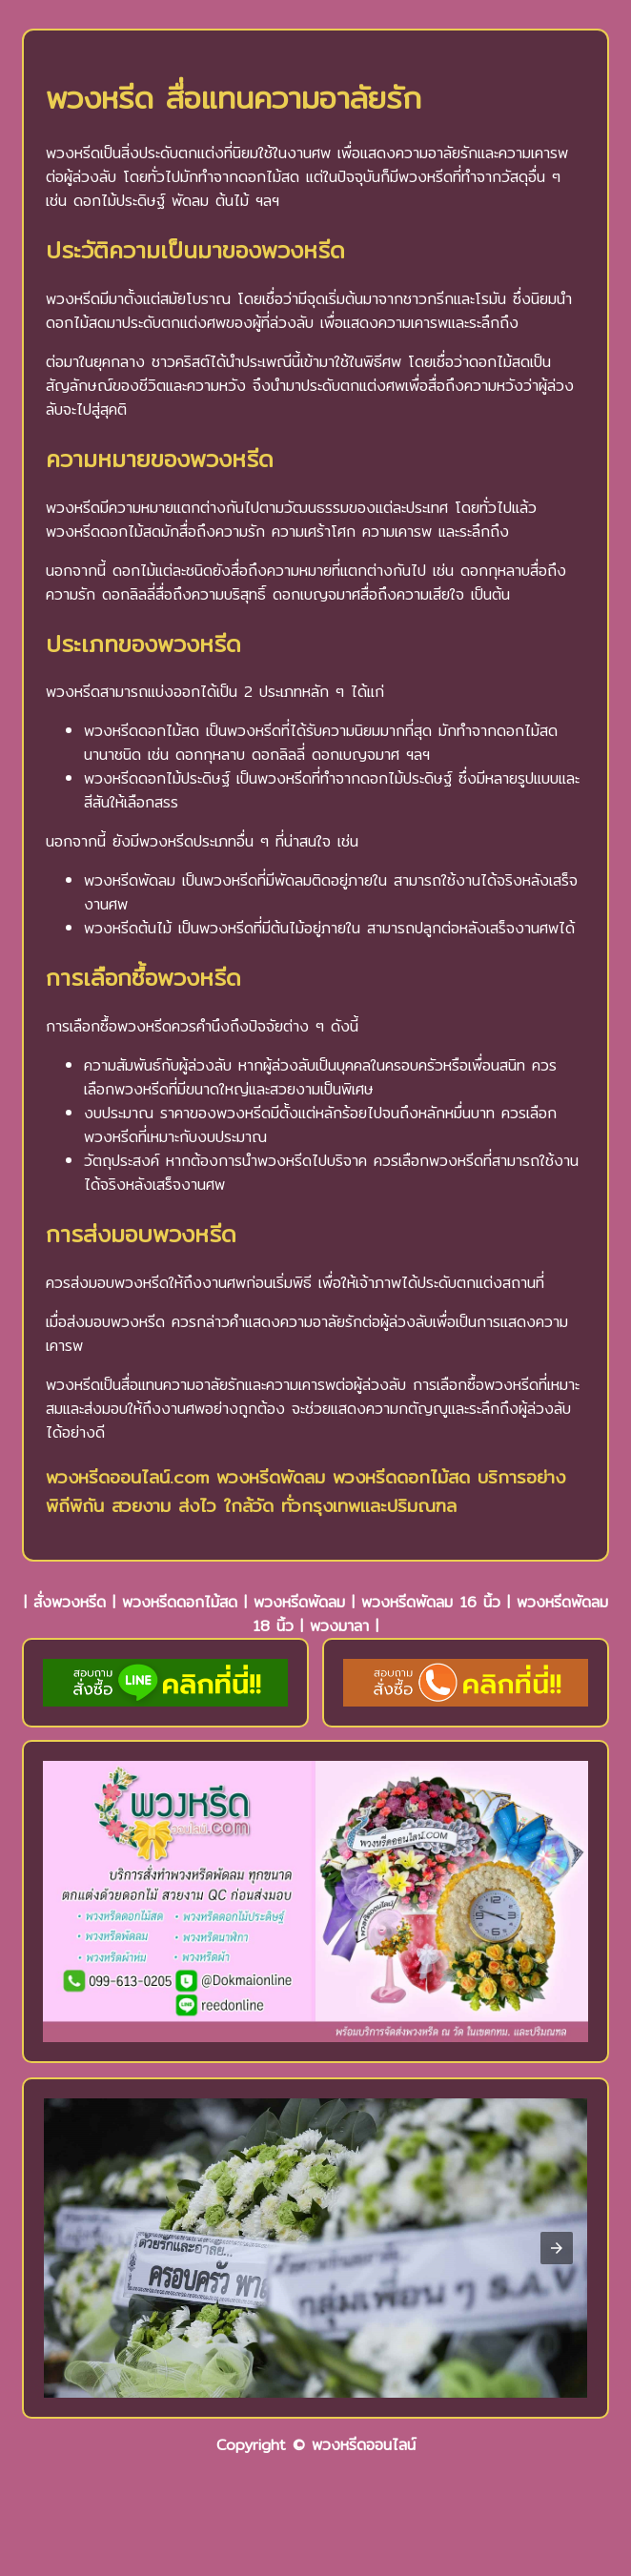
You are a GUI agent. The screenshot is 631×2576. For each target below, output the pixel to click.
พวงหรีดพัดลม (299, 1602)
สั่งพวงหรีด (69, 1602)
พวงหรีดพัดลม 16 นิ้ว (430, 1602)
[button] (556, 2248)
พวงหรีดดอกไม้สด (179, 1602)
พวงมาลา (339, 1626)
